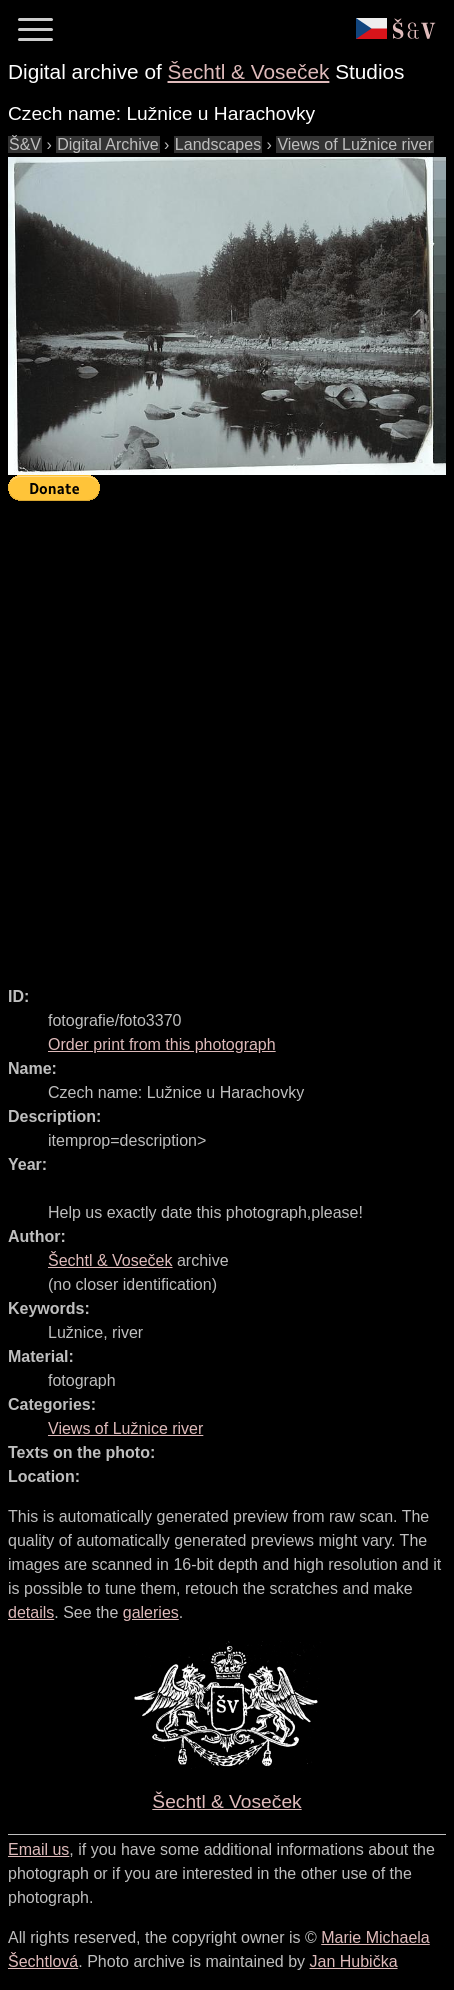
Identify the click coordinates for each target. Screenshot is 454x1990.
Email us (38, 1849)
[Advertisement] (227, 735)
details (31, 1612)
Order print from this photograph (162, 1044)
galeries (151, 1612)
